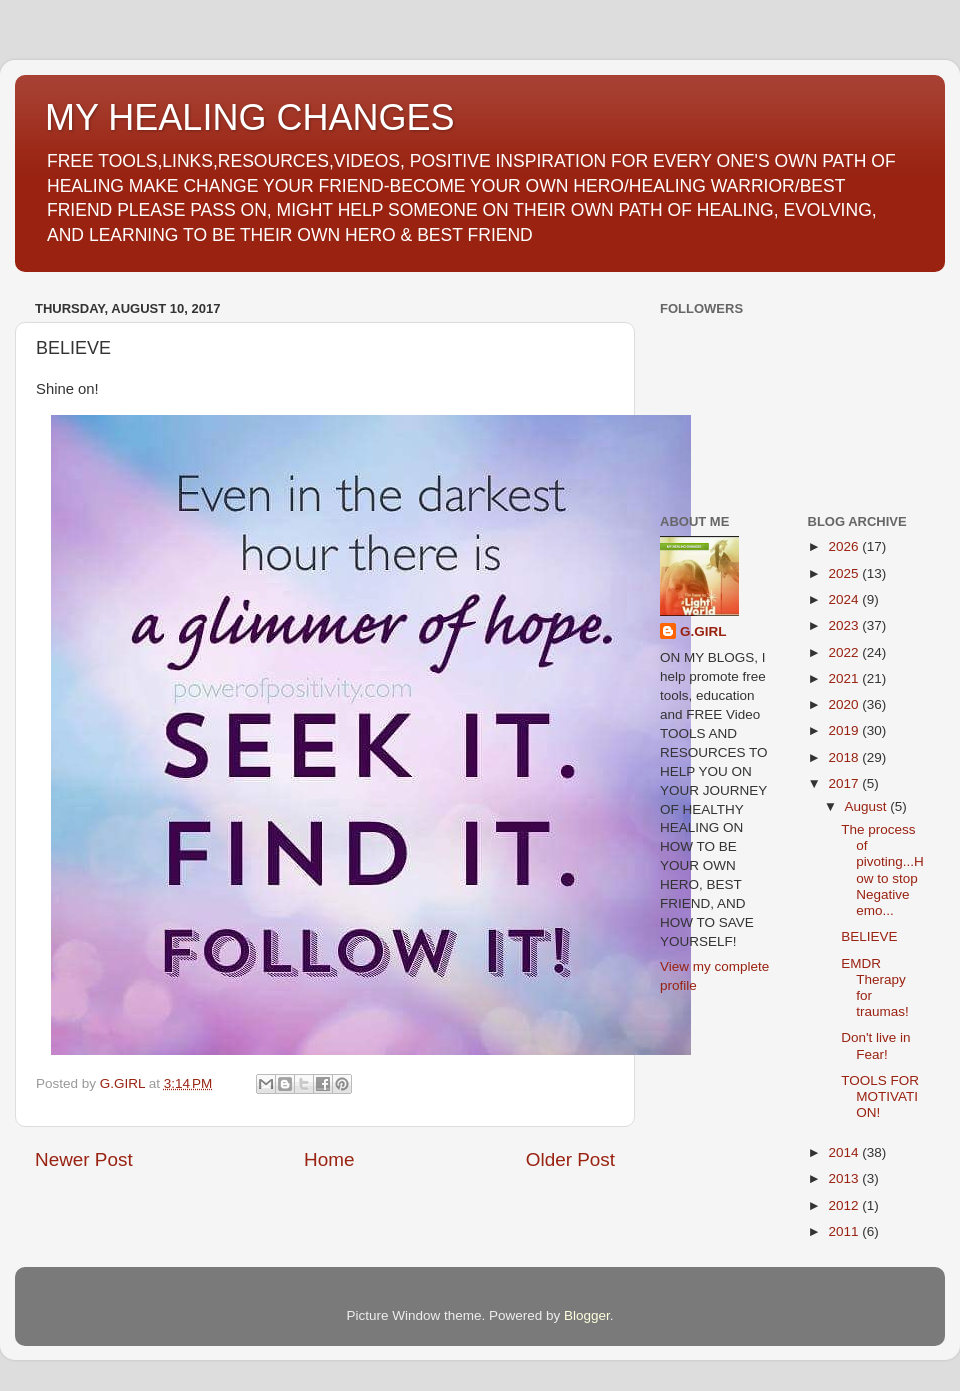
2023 (845, 625)
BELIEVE (869, 936)
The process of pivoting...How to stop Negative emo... (882, 870)
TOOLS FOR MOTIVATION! (880, 1096)
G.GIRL (703, 631)
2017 (845, 783)
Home (329, 1159)
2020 (845, 704)
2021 (845, 678)
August (868, 806)
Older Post (570, 1159)
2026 (845, 546)
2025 (845, 573)
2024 (845, 599)
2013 (845, 1178)
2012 (845, 1205)
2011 (845, 1231)
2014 (845, 1152)
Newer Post (84, 1159)
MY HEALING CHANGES (249, 117)
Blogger (587, 1315)
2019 (845, 730)
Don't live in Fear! (875, 1045)
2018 (845, 757)
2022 (845, 652)
